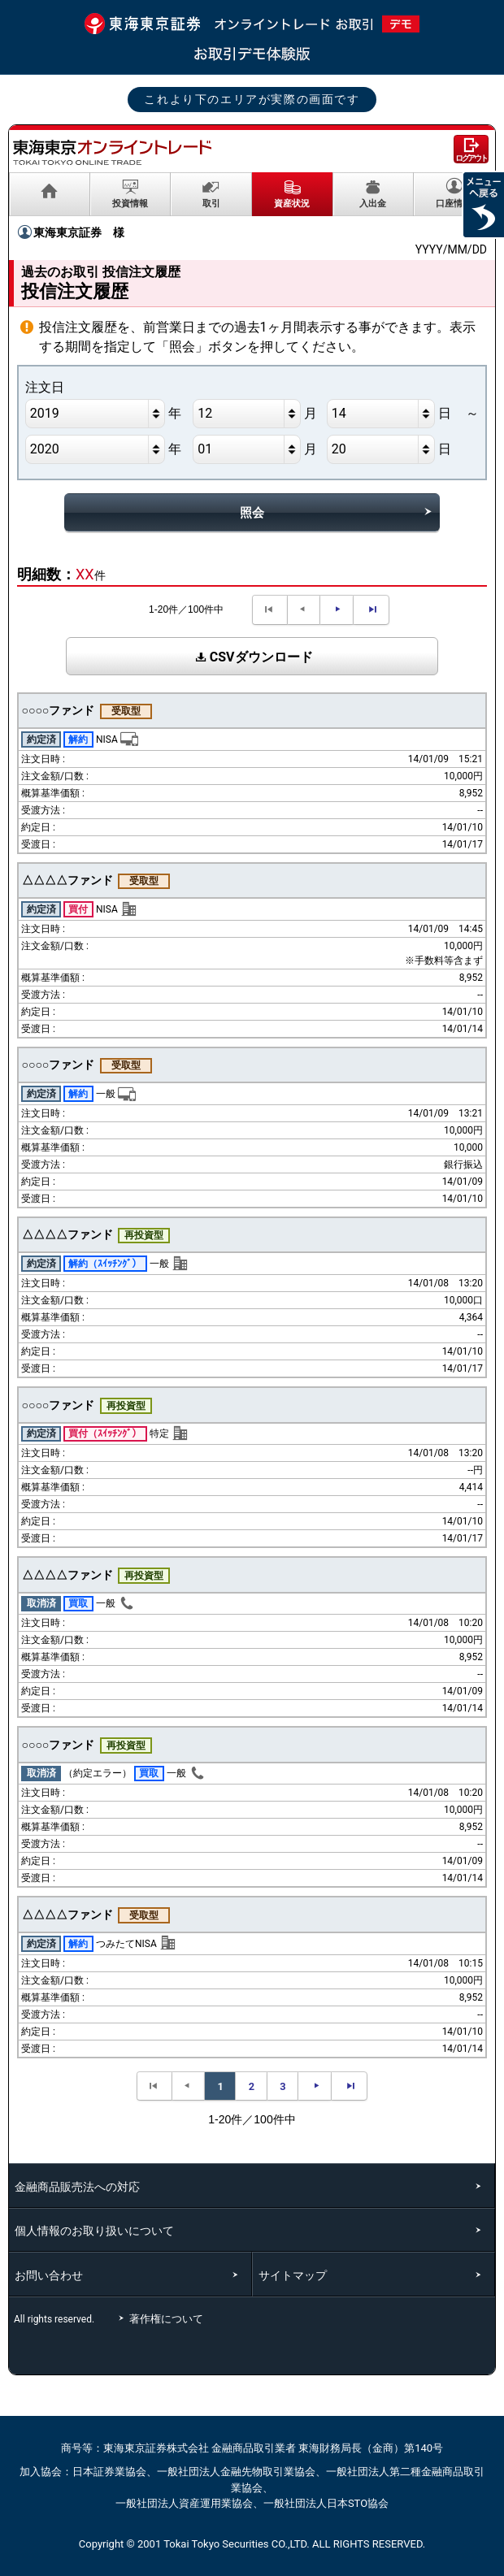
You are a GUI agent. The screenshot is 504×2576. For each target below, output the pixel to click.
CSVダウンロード (251, 657)
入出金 (372, 203)
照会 (252, 512)
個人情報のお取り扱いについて (94, 2230)
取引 (211, 203)
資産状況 (292, 203)
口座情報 (453, 203)
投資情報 (130, 203)
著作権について (168, 2319)
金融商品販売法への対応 (77, 2186)
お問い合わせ (49, 2275)
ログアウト (471, 158)
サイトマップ (293, 2275)
